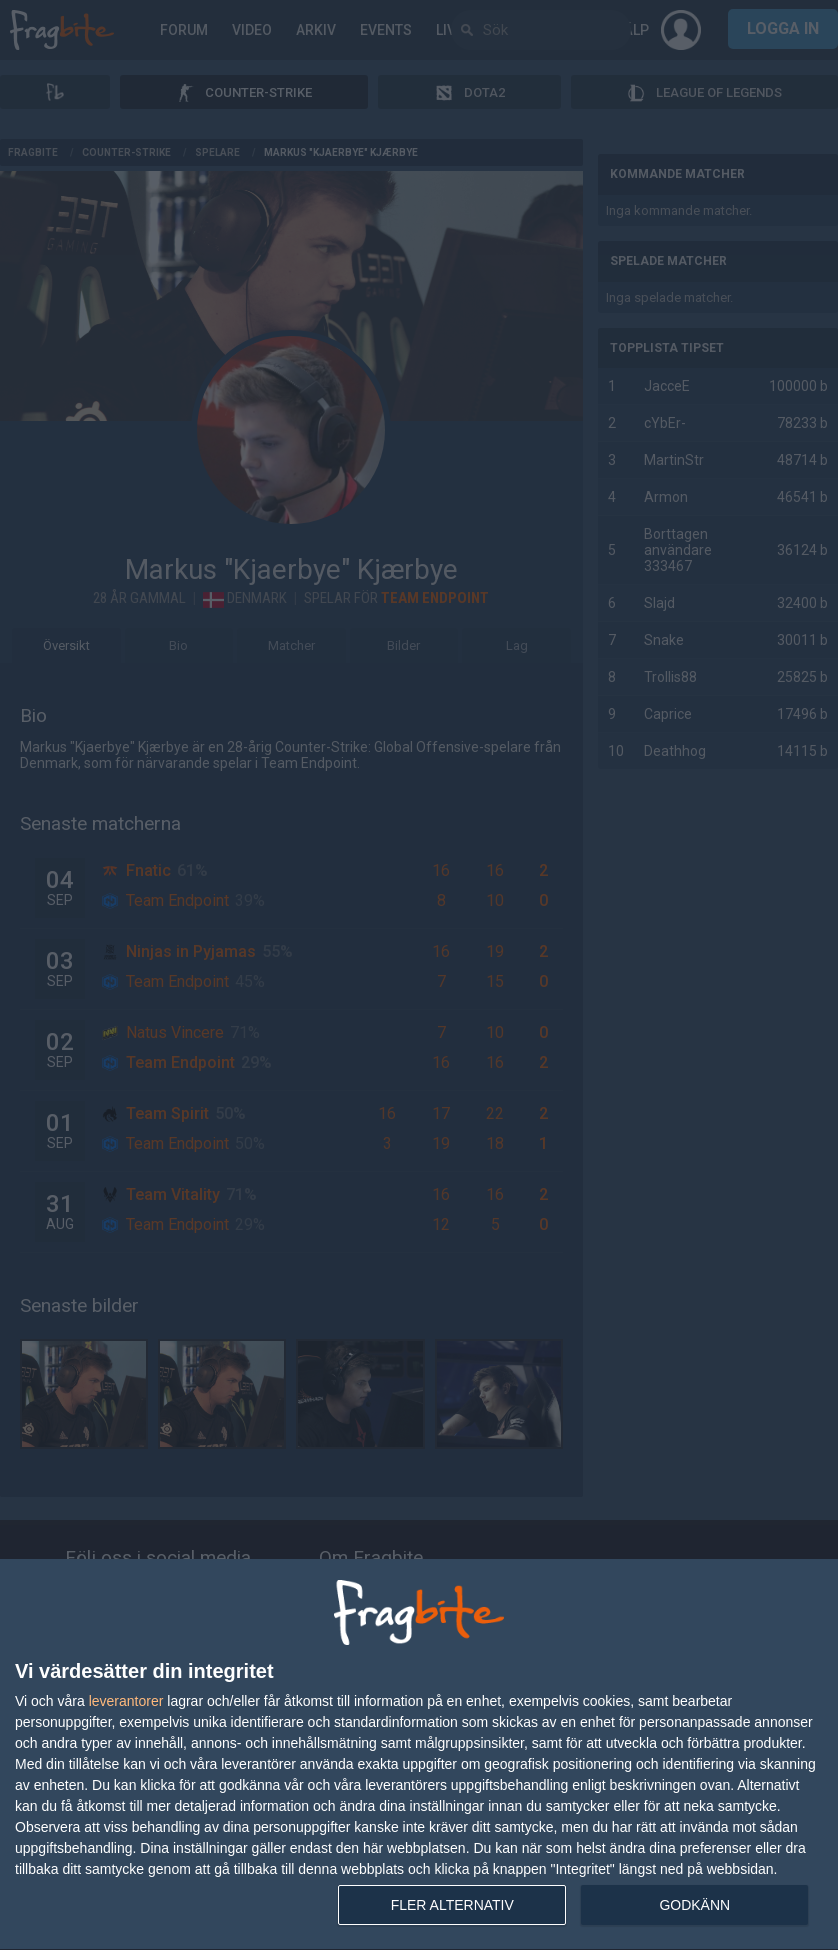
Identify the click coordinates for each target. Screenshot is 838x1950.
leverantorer (126, 1701)
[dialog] (419, 1755)
